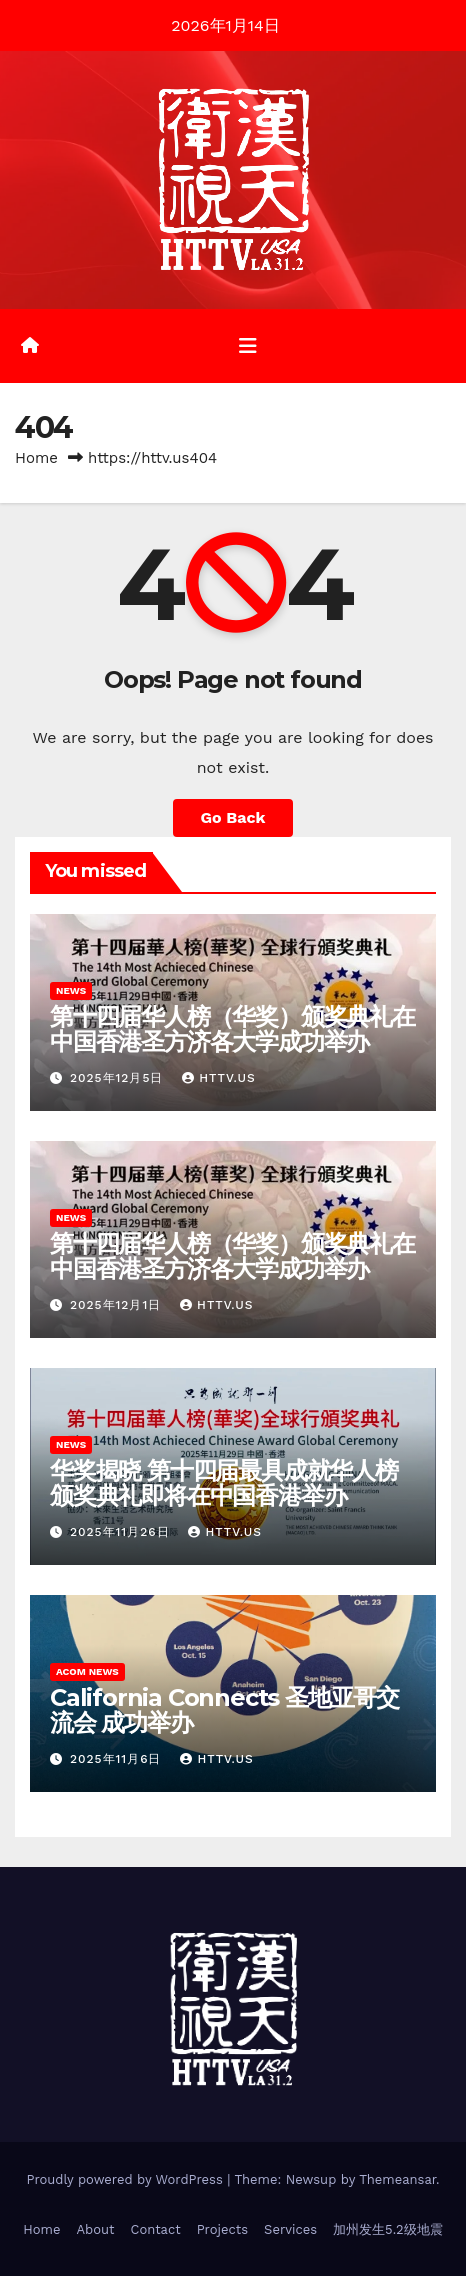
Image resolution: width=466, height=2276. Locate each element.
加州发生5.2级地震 (388, 2229)
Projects (222, 2229)
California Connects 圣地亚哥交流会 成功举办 (224, 1710)
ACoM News (87, 1671)
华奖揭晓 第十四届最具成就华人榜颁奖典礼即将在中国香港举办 (224, 1483)
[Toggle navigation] (248, 346)
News (71, 990)
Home (36, 458)
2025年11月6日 (118, 1759)
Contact (155, 2229)
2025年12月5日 (119, 1078)
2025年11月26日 (122, 1532)
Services (290, 2229)
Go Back (233, 817)
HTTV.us (218, 1078)
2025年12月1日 (118, 1305)
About (95, 2229)
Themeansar (397, 2179)
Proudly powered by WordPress (126, 2179)
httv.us (224, 1532)
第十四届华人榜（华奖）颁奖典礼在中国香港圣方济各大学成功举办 (232, 1029)
